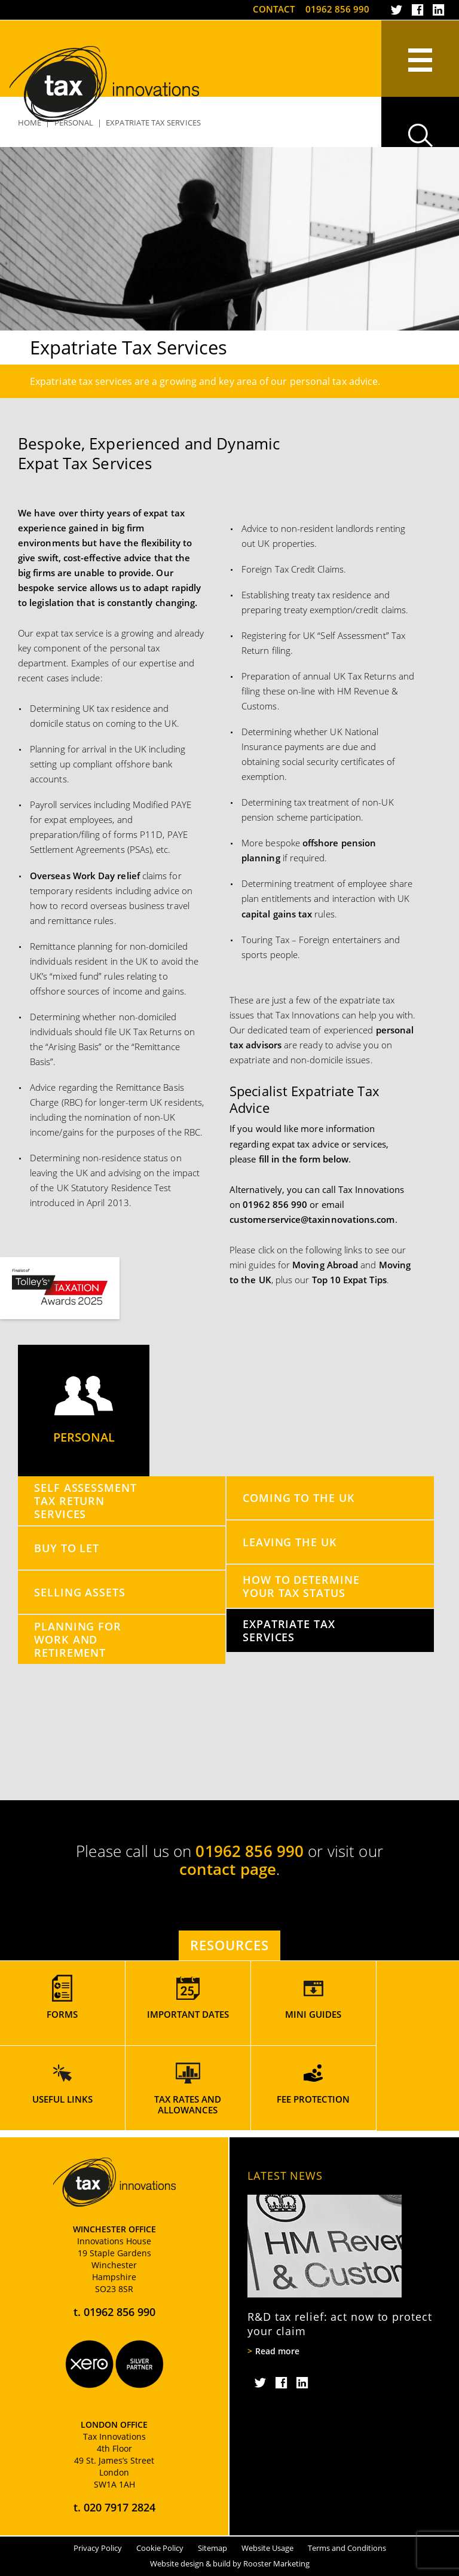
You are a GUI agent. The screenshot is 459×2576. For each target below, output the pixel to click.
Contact (274, 9)
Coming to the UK (299, 1497)
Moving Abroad (325, 1265)
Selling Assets (80, 1591)
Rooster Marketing (276, 2563)
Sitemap (212, 2548)
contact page (228, 1869)
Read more (277, 2351)
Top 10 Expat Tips (349, 1280)
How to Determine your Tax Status (301, 1586)
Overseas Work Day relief (85, 876)
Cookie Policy (159, 2548)
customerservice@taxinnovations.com (312, 1219)
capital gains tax (276, 914)
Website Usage (267, 2548)
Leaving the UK (290, 1541)
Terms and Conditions (347, 2548)
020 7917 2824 (119, 2507)
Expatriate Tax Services (289, 1630)
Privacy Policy (98, 2548)
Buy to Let (66, 1547)
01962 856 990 (337, 9)
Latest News (285, 2175)
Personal (83, 1410)
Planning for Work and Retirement (77, 1639)
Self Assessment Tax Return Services (85, 1500)
